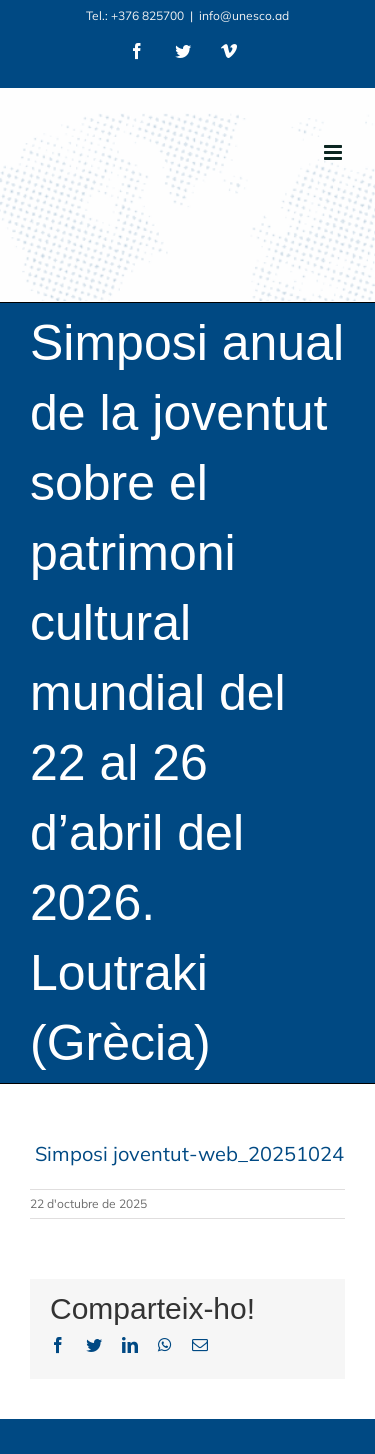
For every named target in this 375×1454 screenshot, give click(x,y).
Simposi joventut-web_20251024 (189, 1153)
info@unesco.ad (244, 15)
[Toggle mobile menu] (334, 152)
